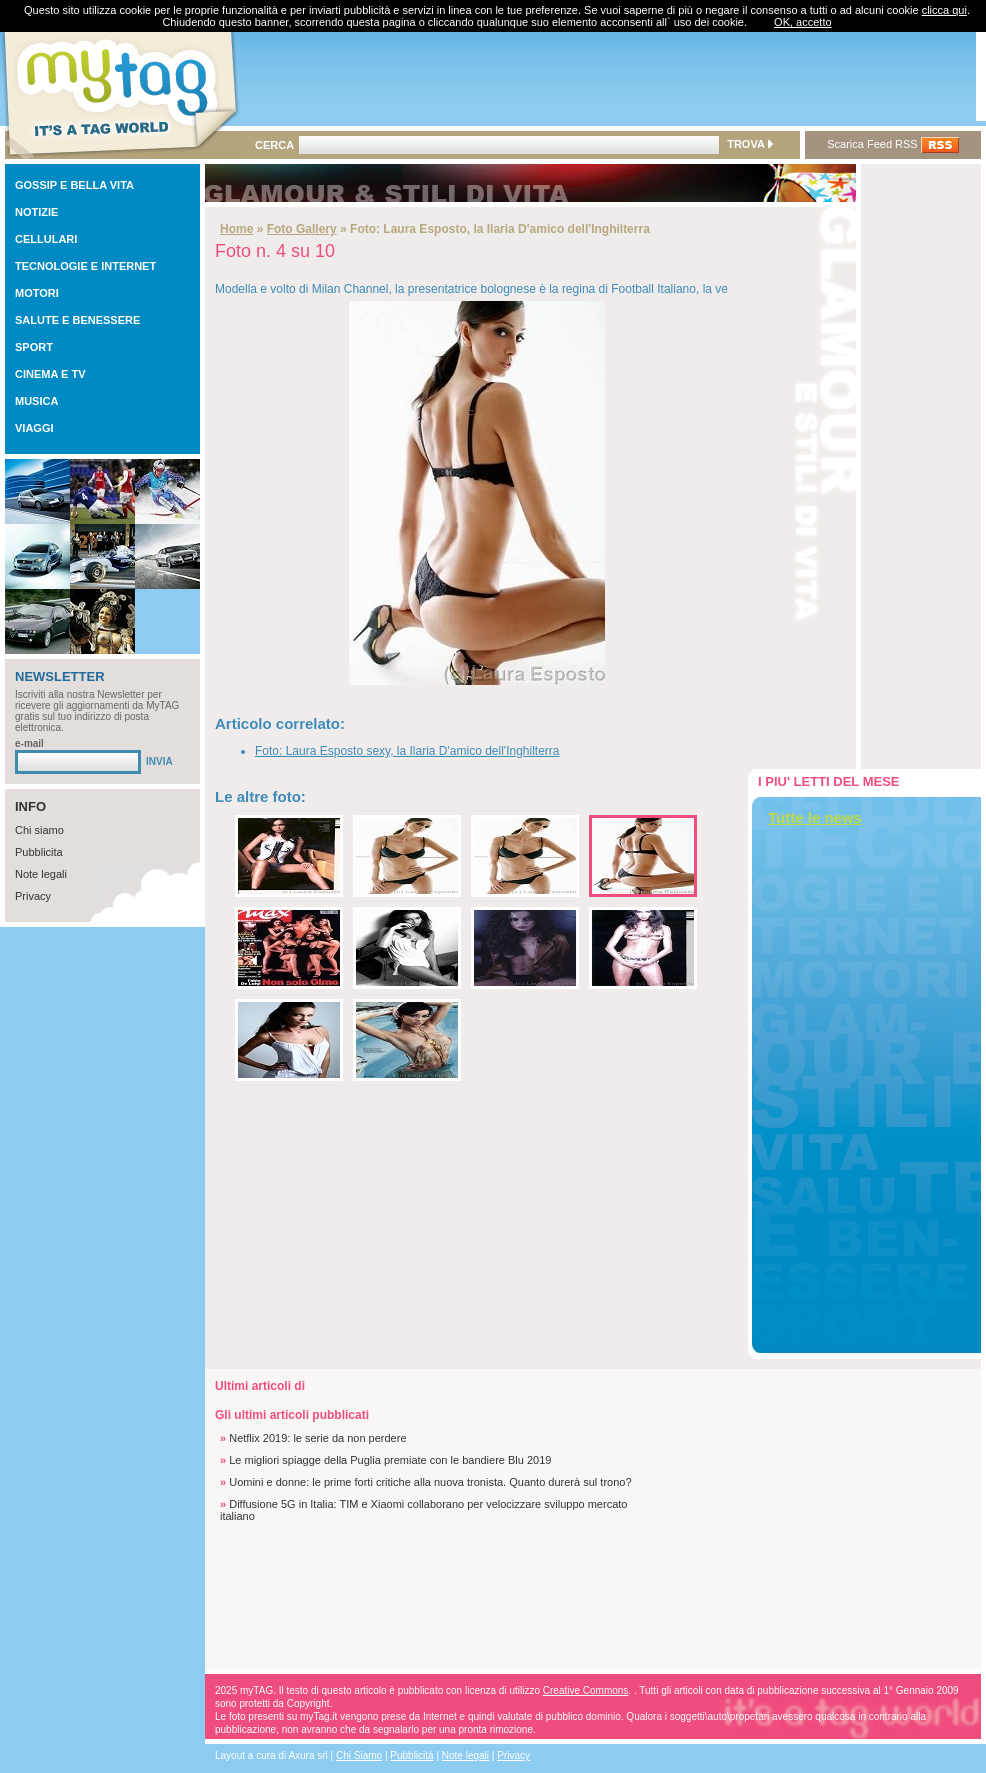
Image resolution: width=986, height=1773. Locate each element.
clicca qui (944, 10)
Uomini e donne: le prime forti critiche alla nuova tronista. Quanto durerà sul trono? (430, 1482)
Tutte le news (815, 817)
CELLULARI (46, 239)
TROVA (749, 144)
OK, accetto (802, 22)
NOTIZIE (36, 212)
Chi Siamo (359, 1755)
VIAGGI (34, 428)
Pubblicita (39, 852)
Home (236, 229)
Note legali (41, 874)
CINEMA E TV (50, 374)
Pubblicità (411, 1755)
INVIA (159, 761)
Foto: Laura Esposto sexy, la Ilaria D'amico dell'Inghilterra (407, 751)
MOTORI (37, 293)
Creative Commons (586, 1690)
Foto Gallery (302, 229)
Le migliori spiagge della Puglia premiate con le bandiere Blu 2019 (390, 1460)
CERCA (274, 145)
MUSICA (36, 401)
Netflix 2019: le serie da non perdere (317, 1438)
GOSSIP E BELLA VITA (74, 185)
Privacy (33, 896)
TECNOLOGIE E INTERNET (85, 266)
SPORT (34, 347)
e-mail (29, 743)
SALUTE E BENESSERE (77, 320)
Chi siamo (39, 830)
